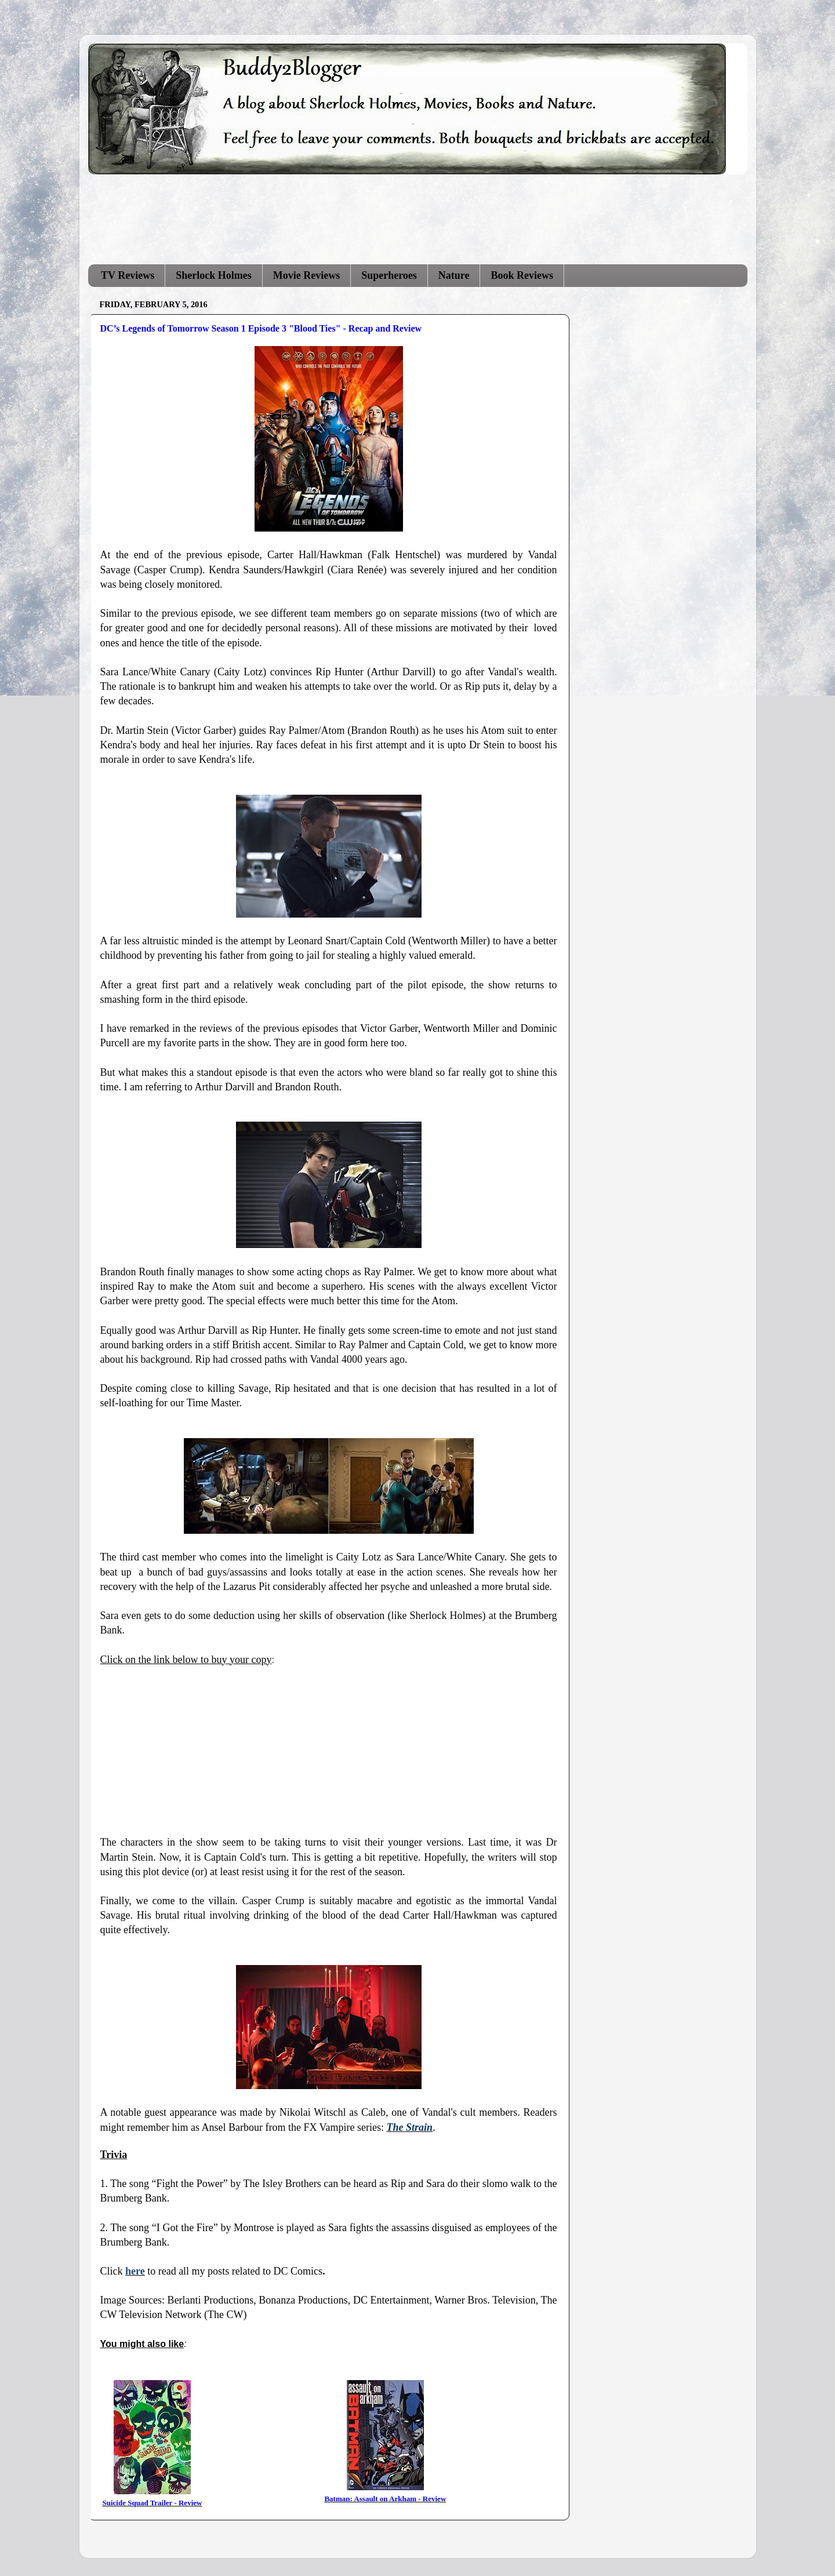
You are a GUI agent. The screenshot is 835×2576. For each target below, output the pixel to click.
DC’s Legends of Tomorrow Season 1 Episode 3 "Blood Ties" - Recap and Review (261, 328)
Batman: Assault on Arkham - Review (385, 2498)
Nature (454, 275)
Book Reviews (522, 275)
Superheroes (389, 275)
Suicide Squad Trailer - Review (152, 2502)
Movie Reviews (306, 275)
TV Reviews (127, 275)
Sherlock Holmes (214, 275)
